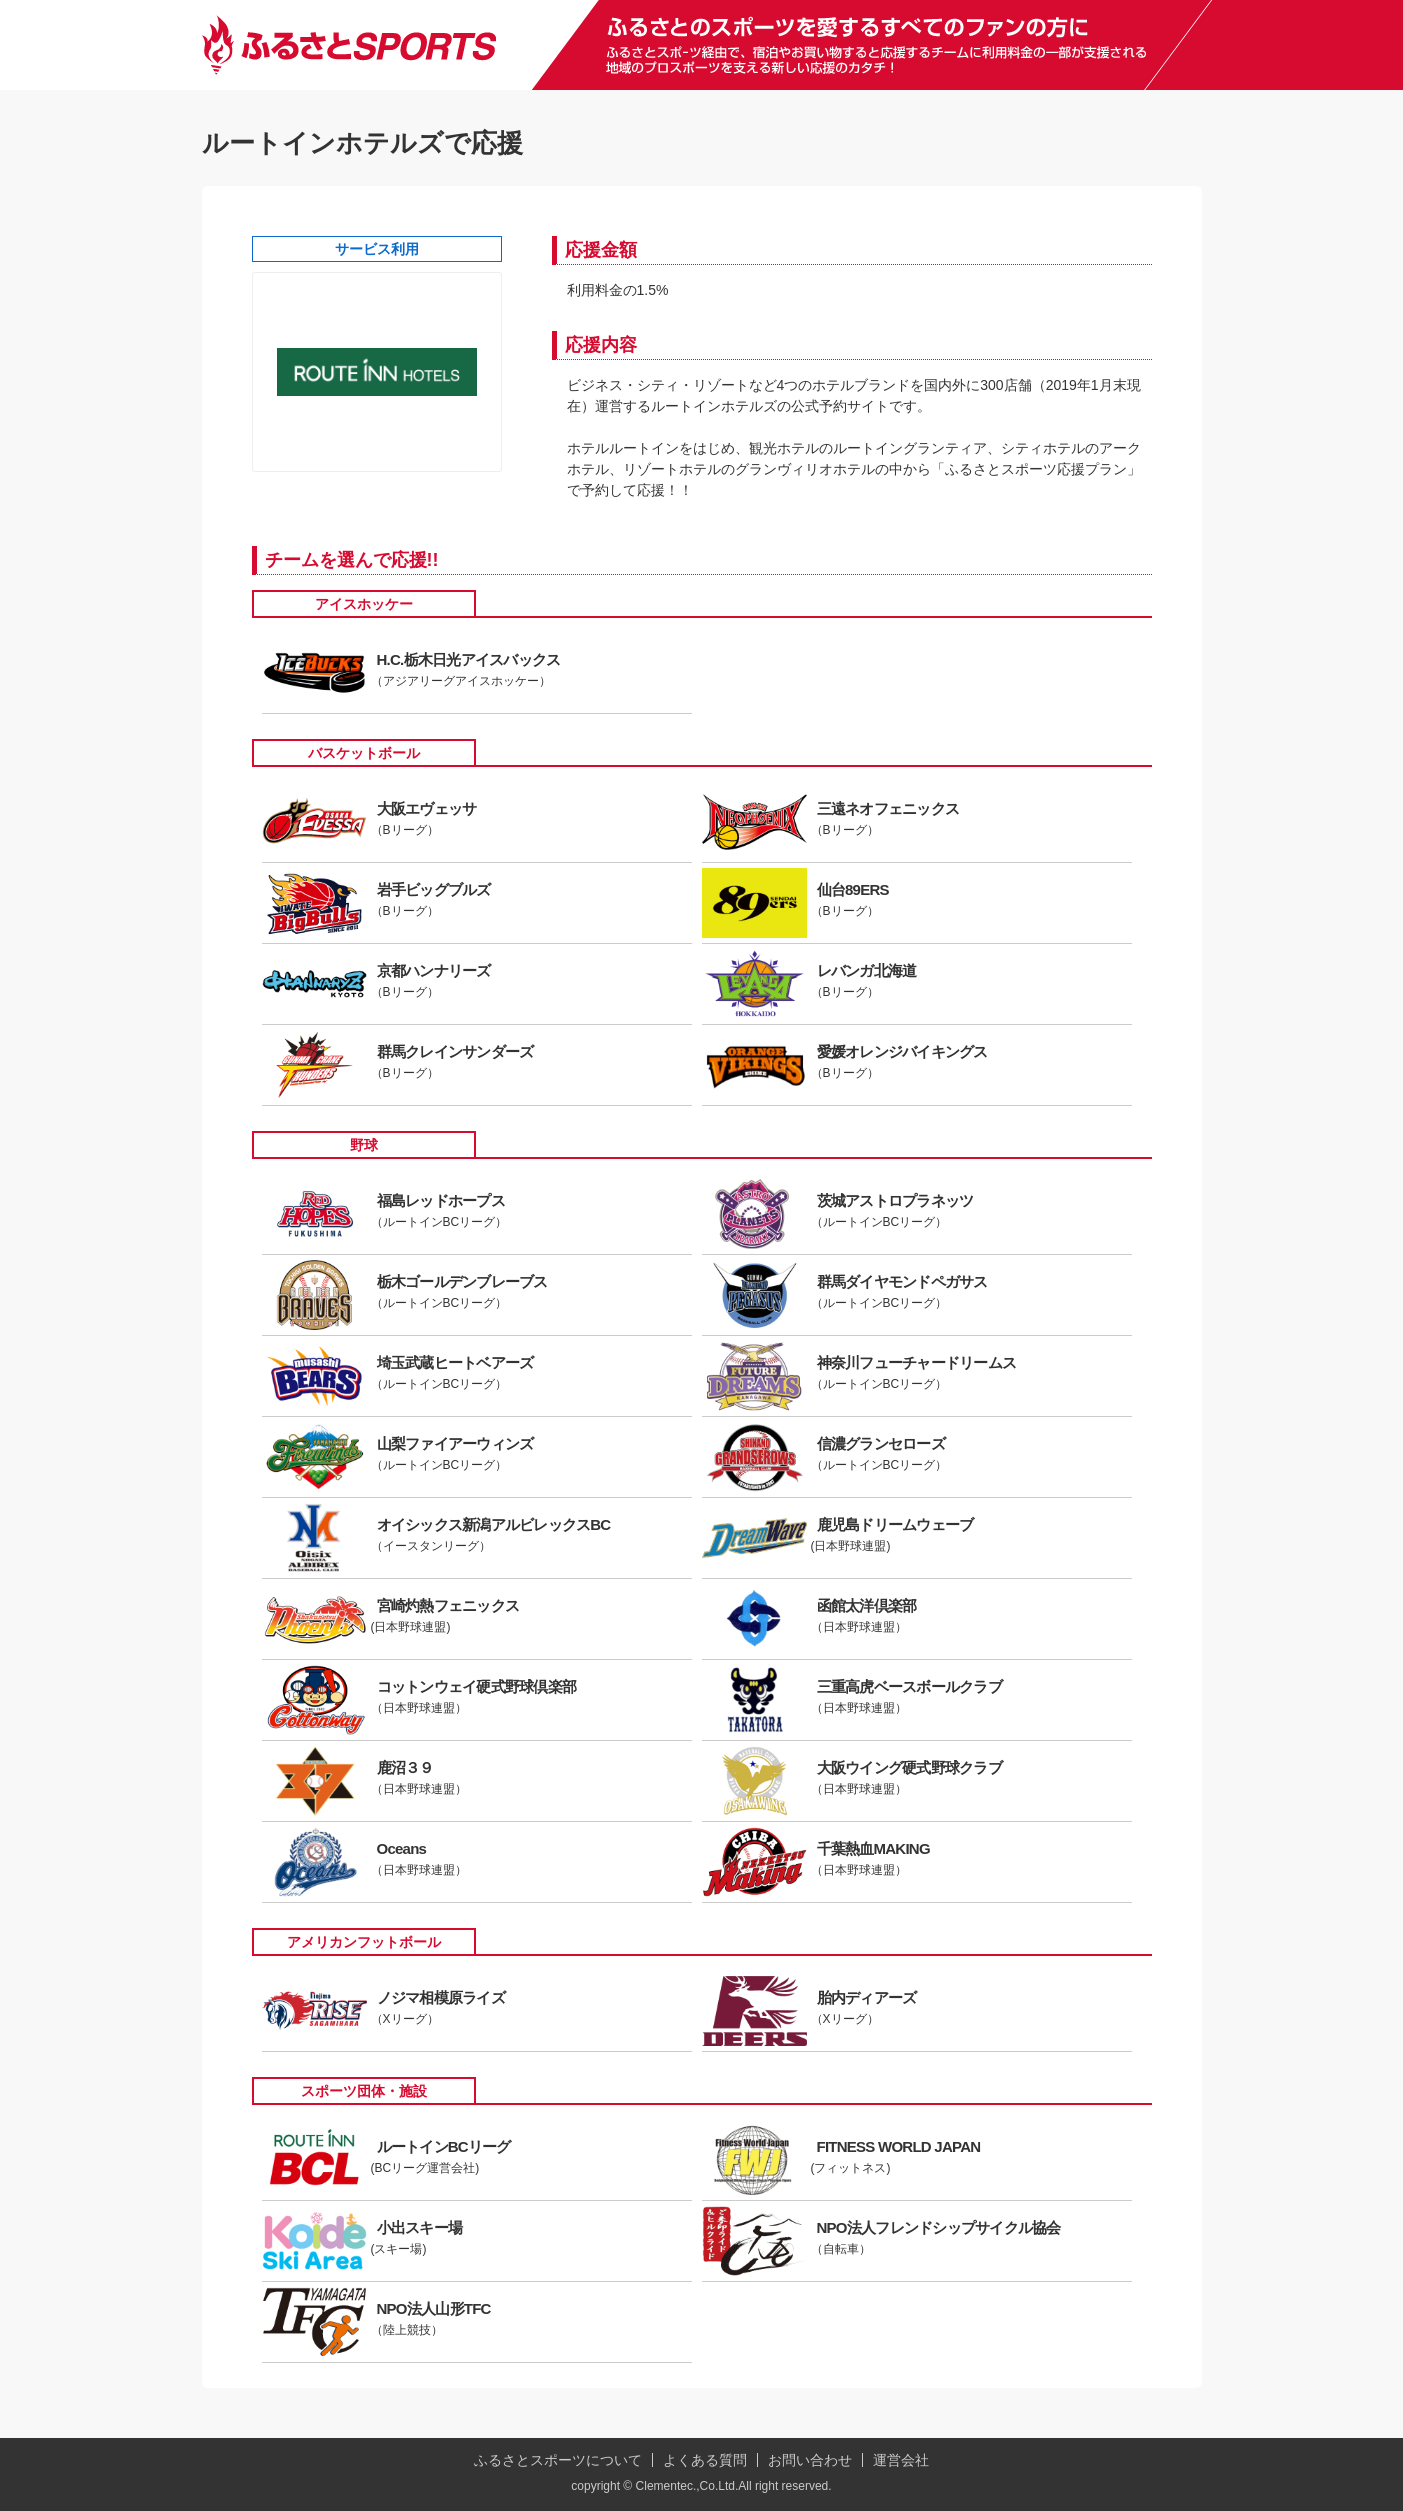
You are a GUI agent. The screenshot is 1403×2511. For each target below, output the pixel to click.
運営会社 (901, 2460)
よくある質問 (705, 2460)
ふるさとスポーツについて (558, 2460)
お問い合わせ (810, 2460)
